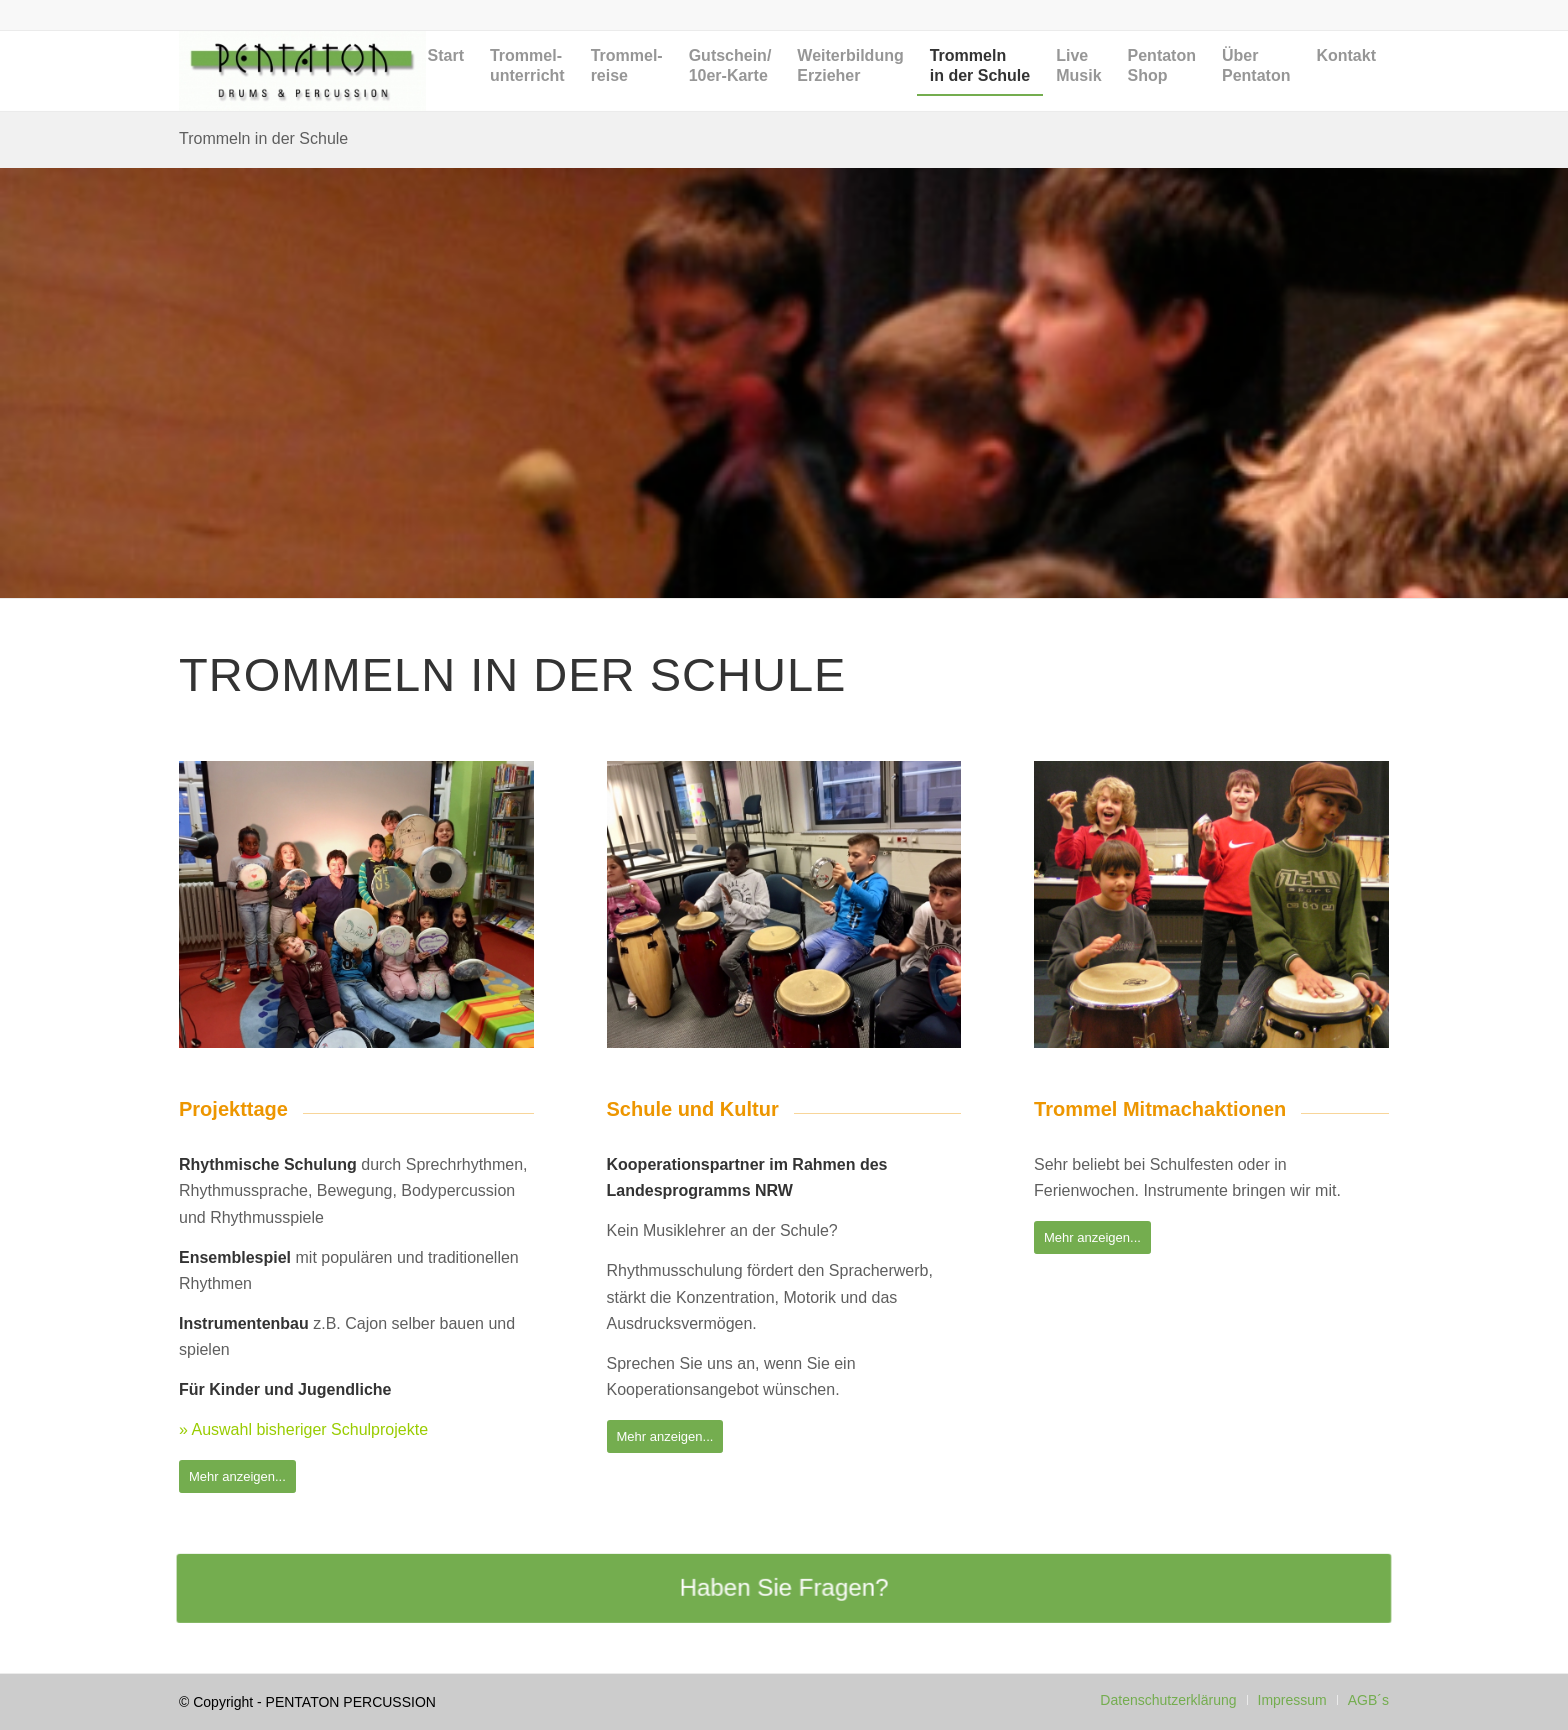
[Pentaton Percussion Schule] (302, 71)
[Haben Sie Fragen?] (783, 1588)
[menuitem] (446, 86)
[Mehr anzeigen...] (237, 1476)
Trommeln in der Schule (263, 138)
